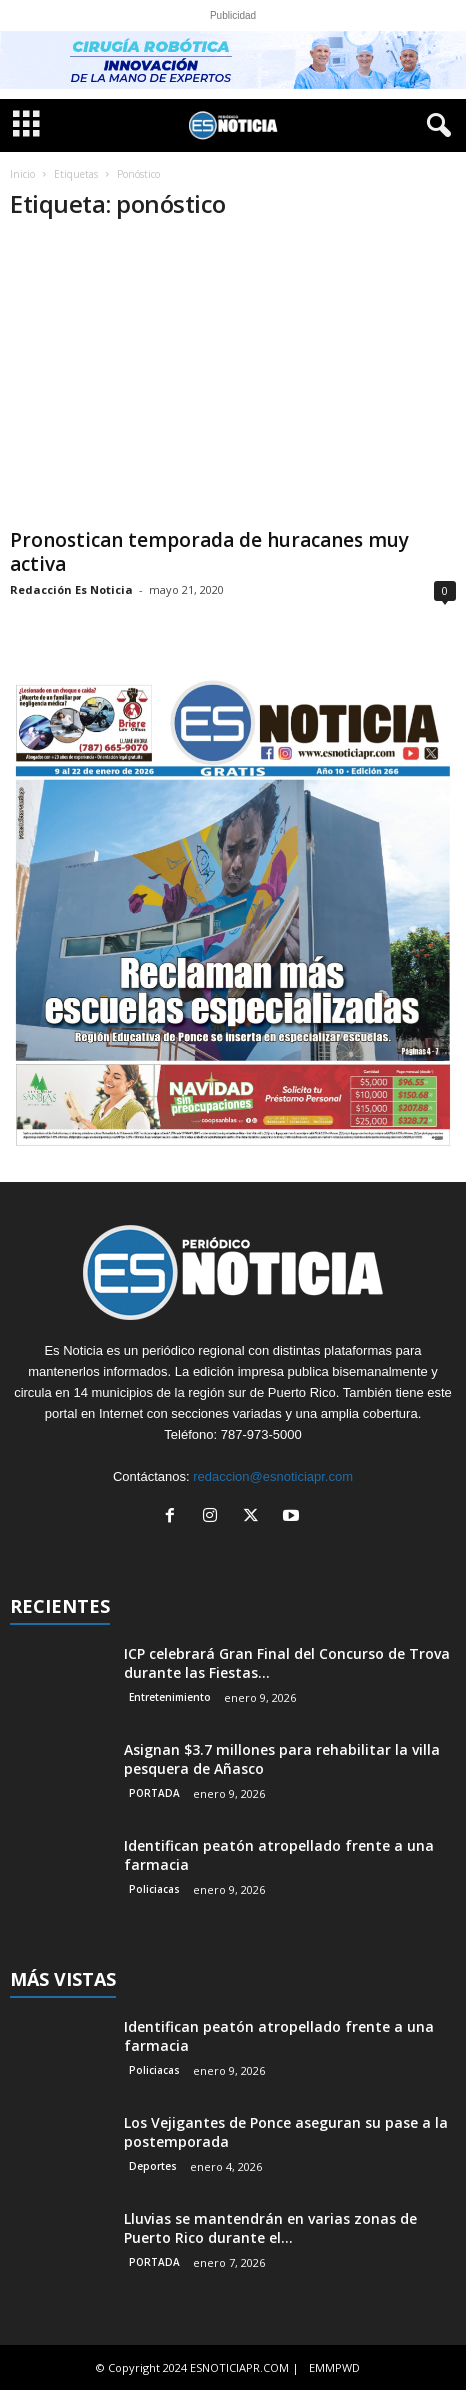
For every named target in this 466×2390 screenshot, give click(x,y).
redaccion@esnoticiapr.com (273, 1476)
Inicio (22, 174)
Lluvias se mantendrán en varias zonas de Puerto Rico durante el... (270, 2228)
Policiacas (154, 1889)
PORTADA (154, 1793)
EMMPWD (334, 2367)
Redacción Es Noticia (71, 589)
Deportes (153, 2166)
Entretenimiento (170, 1697)
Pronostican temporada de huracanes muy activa (209, 552)
